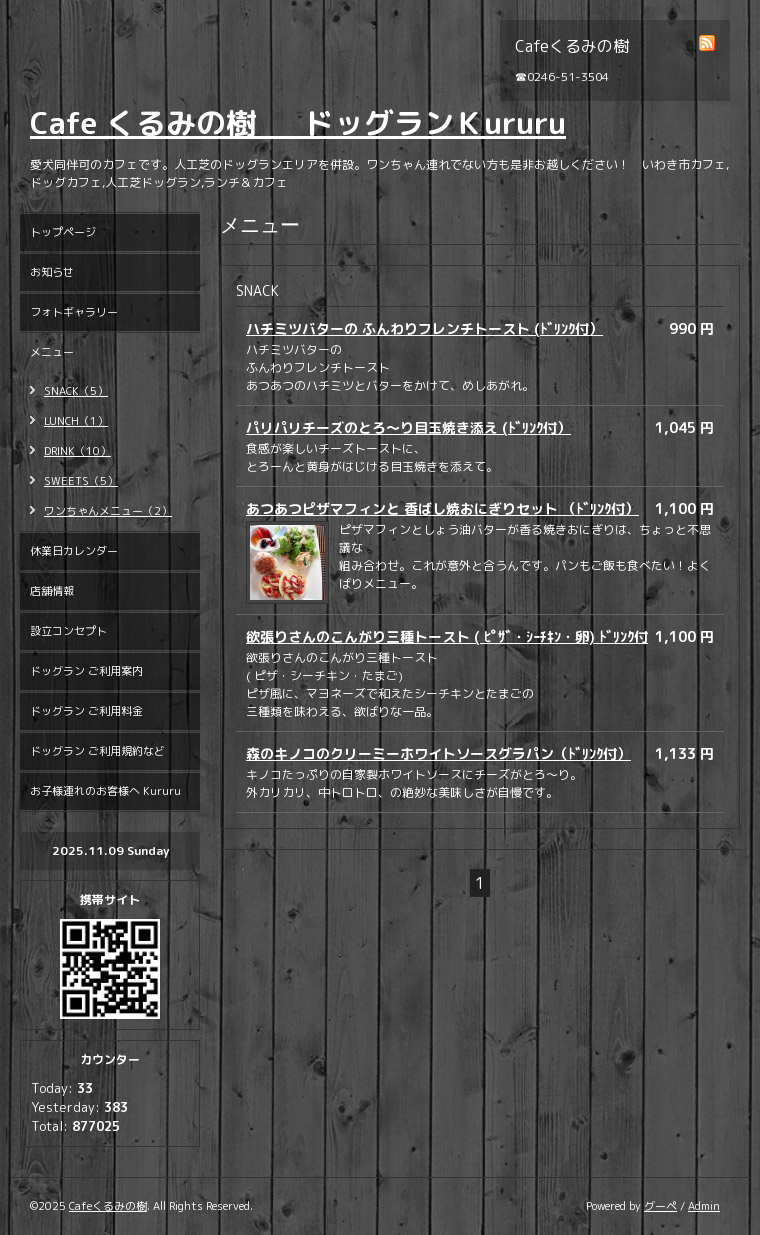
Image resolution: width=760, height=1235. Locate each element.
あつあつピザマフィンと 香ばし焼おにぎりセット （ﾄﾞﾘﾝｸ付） (442, 508)
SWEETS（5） (81, 481)
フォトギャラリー (74, 312)
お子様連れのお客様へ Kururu (105, 791)
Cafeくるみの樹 (108, 1206)
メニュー (52, 352)
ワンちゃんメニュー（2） (108, 511)
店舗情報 (52, 591)
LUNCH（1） (76, 421)
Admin (704, 1206)
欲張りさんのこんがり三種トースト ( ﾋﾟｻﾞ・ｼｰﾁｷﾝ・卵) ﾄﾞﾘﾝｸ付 (447, 636)
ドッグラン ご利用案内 (86, 671)
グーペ (660, 1206)
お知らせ (52, 272)
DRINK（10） (77, 451)
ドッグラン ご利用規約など (97, 751)
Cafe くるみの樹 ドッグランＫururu (298, 123)
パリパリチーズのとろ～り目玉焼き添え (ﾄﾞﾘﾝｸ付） (408, 427)
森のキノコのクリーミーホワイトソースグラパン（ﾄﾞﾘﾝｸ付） (438, 753)
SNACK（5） (76, 391)
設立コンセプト (68, 631)
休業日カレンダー (74, 551)
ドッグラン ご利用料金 (86, 711)
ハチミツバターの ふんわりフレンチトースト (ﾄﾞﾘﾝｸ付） (424, 328)
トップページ (63, 232)
